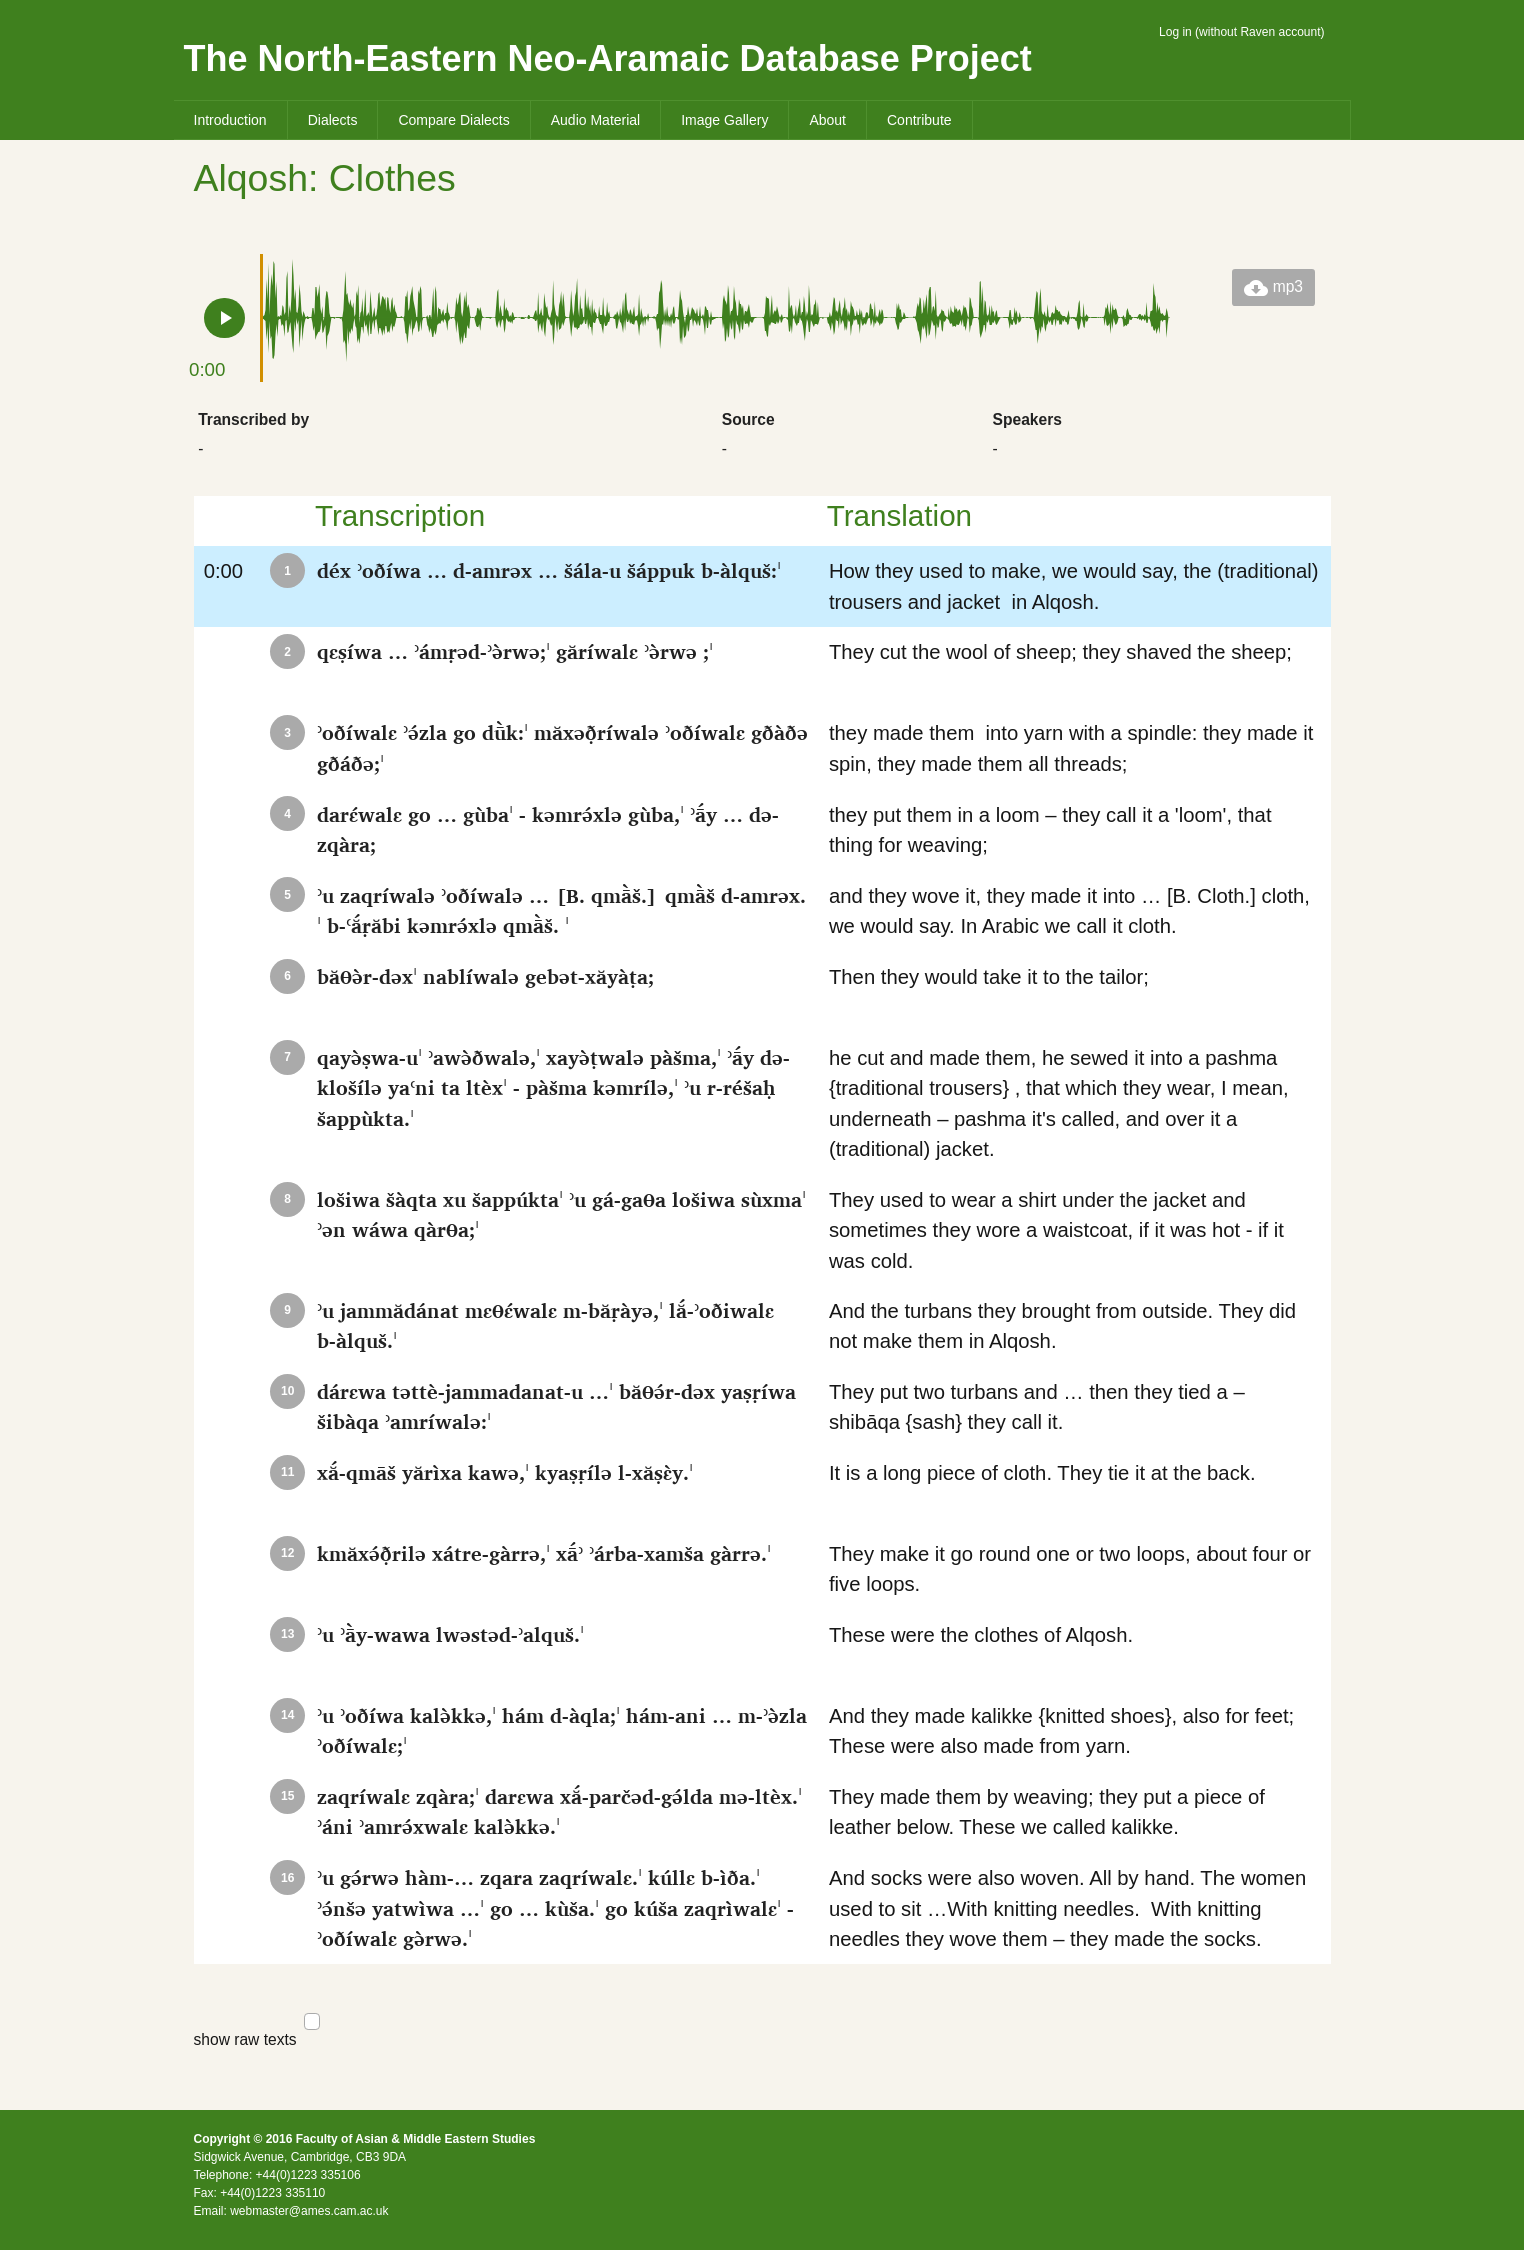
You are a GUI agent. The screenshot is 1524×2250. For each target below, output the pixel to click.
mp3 (1273, 288)
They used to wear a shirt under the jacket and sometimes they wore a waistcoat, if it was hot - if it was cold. (1075, 1230)
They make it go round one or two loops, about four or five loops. (1075, 1569)
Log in (1175, 32)
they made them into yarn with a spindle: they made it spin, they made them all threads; (1075, 748)
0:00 (245, 576)
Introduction (230, 120)
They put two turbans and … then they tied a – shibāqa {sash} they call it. (1075, 1407)
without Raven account (1259, 32)
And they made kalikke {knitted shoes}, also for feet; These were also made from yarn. (1075, 1731)
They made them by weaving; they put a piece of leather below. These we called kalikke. (1075, 1812)
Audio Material (596, 120)
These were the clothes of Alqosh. (1075, 1650)
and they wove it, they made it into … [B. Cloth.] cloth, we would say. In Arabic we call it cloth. (1075, 910)
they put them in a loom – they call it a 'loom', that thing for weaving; (1075, 829)
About (827, 120)
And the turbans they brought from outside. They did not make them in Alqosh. (1075, 1326)
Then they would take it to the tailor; (1075, 992)
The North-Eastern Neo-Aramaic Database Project (608, 58)
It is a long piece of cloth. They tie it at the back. (1075, 1488)
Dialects (333, 120)
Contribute (919, 120)
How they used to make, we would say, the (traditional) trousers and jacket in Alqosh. (1075, 586)
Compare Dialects (453, 120)
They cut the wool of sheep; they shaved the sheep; (1075, 667)
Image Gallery (724, 120)
